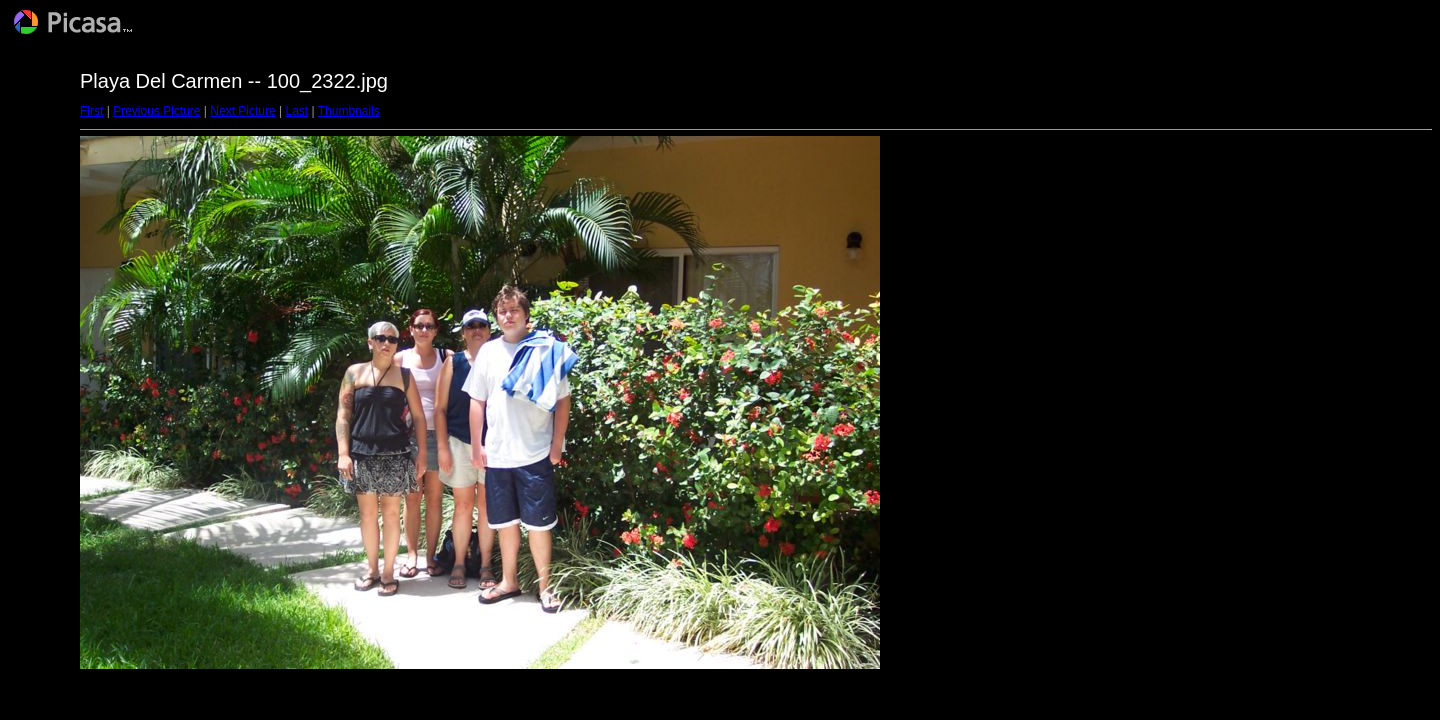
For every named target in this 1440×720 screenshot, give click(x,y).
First (91, 111)
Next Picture (242, 111)
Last (296, 111)
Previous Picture (156, 111)
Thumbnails (349, 111)
